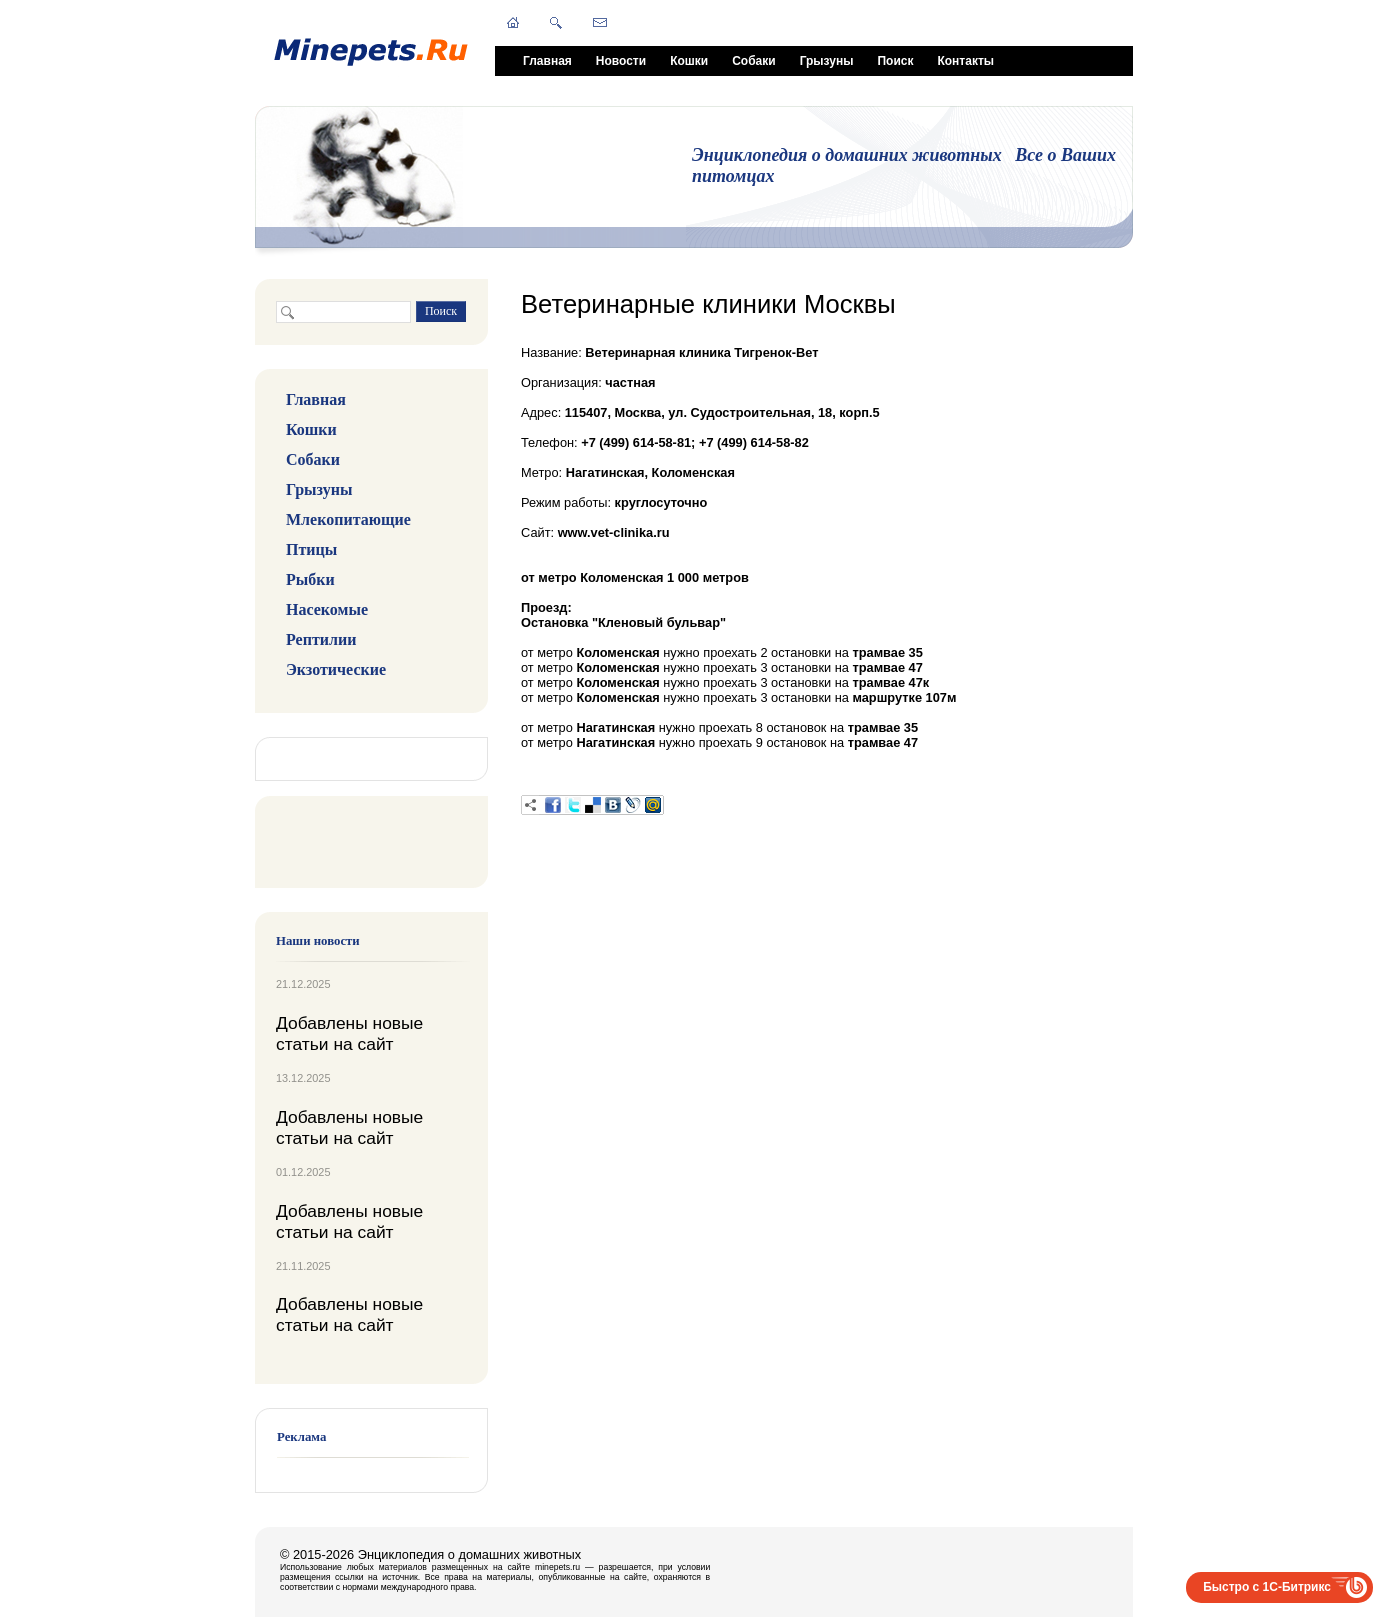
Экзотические (336, 669)
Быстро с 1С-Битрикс (1267, 1587)
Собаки (753, 61)
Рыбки (310, 579)
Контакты (965, 61)
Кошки (689, 61)
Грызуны (827, 61)
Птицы (311, 549)
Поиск (895, 61)
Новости (621, 61)
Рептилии (321, 639)
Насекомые (327, 609)
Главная (547, 61)
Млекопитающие (348, 519)
